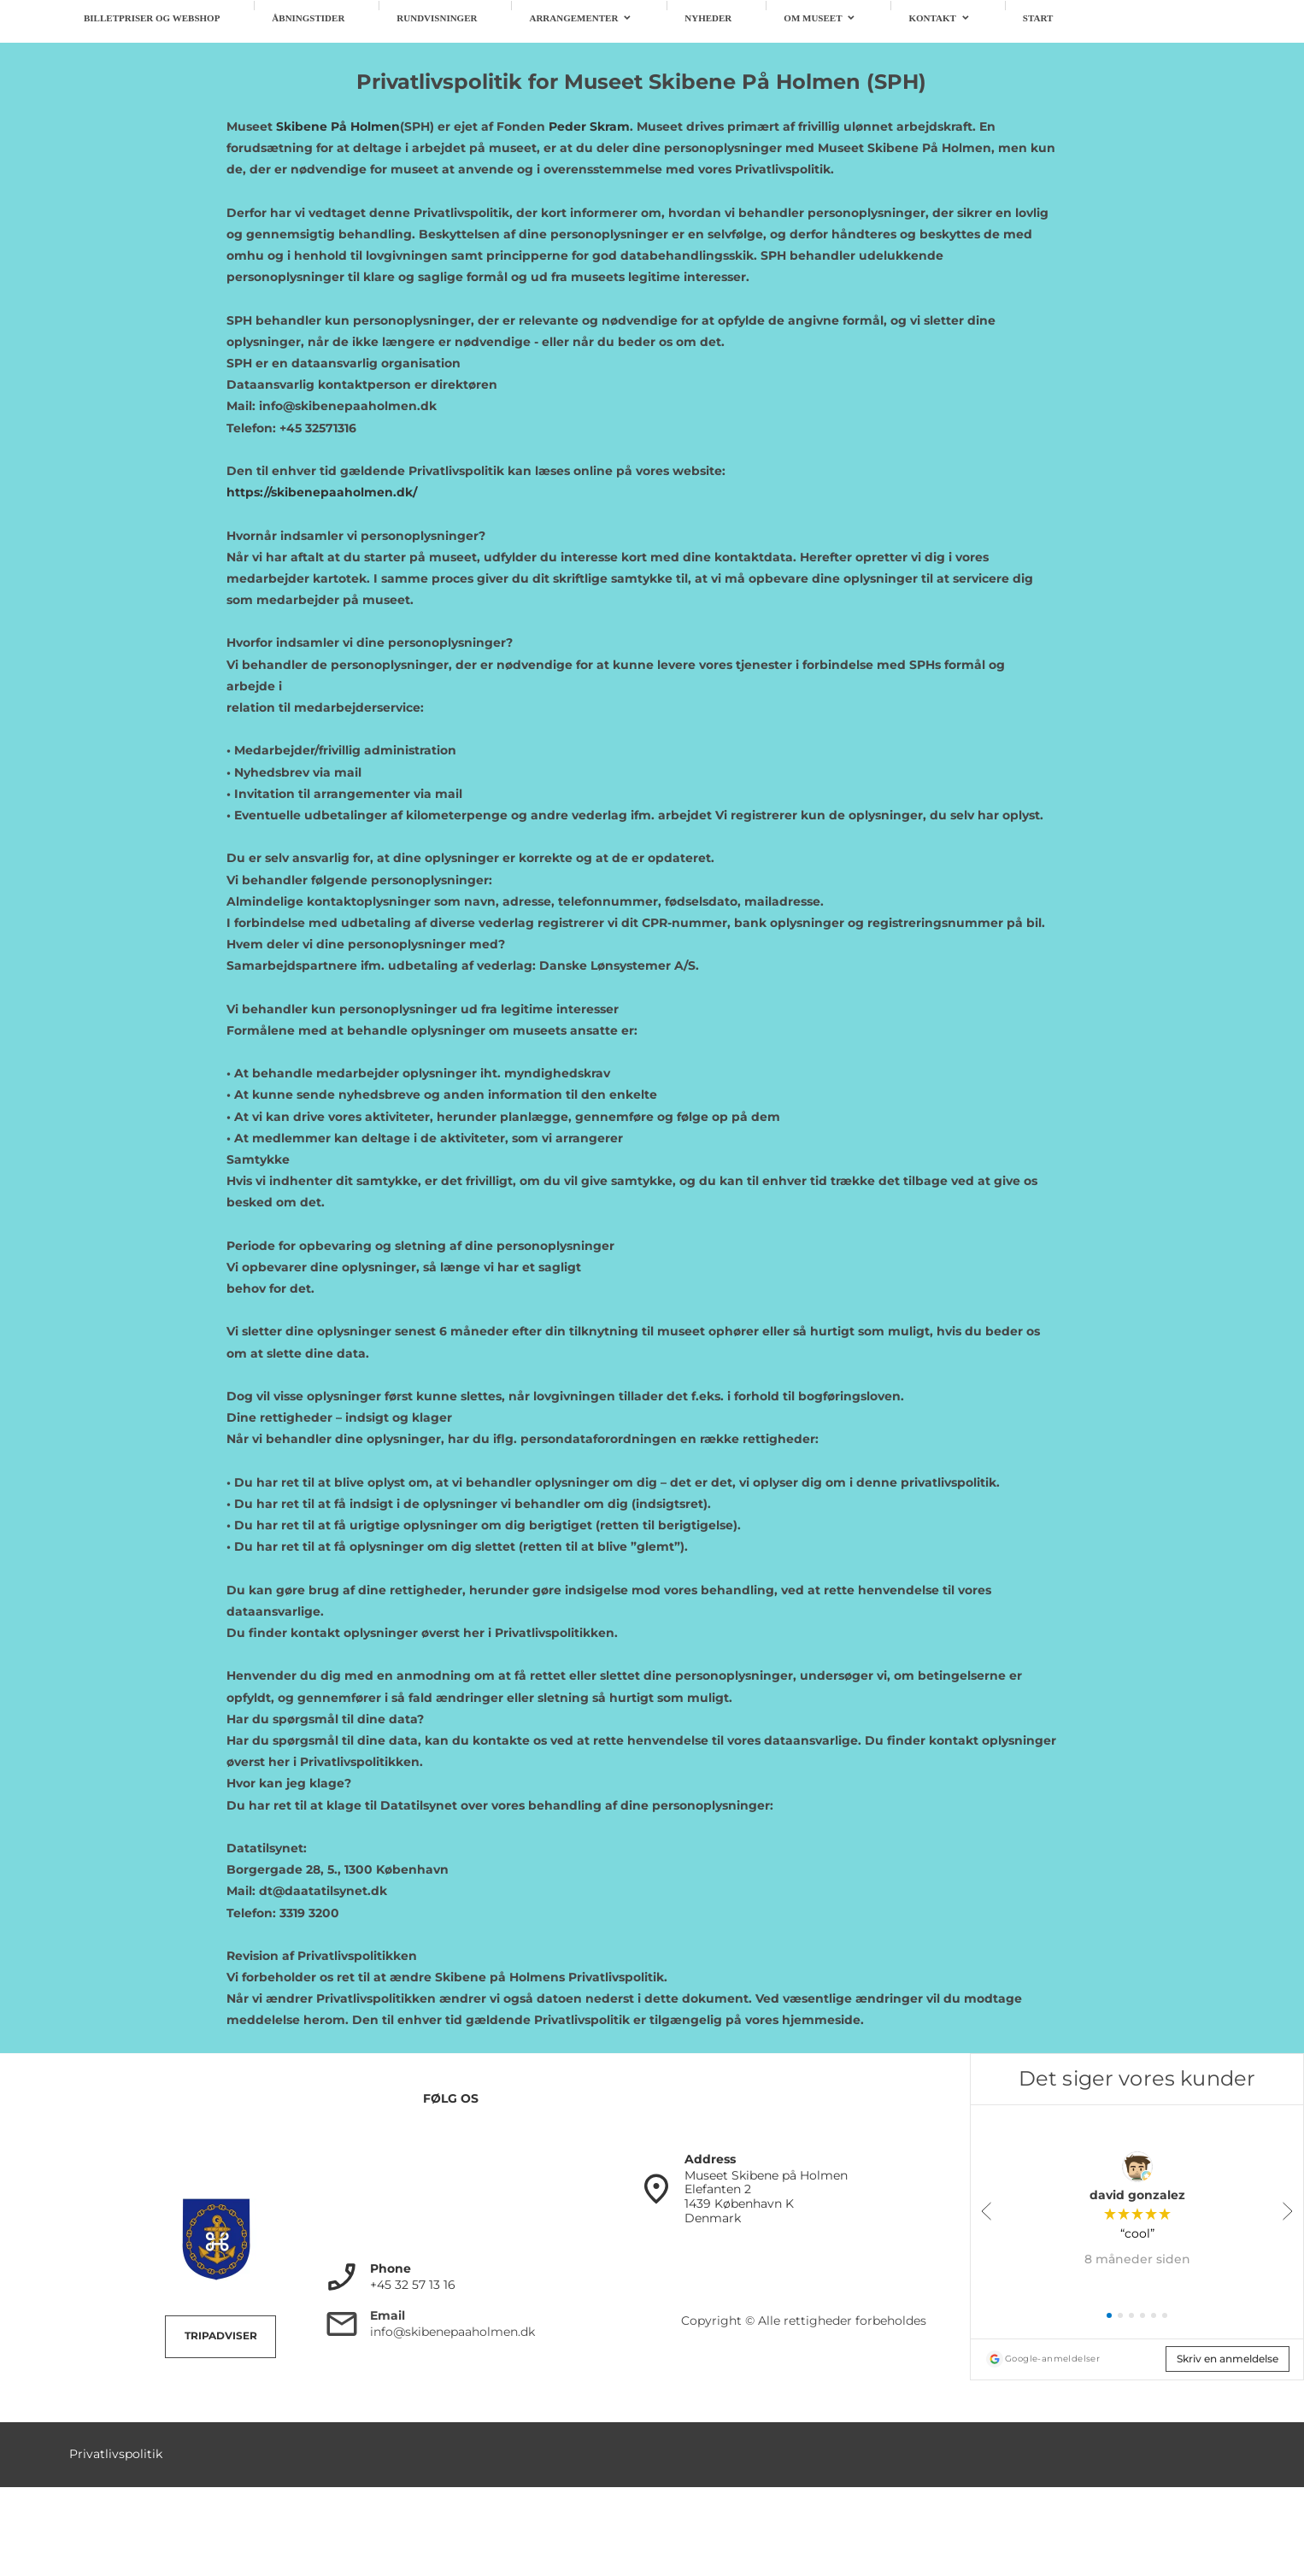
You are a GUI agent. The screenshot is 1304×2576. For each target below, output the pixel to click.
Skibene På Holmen (338, 126)
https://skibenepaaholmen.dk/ (321, 492)
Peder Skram (589, 126)
